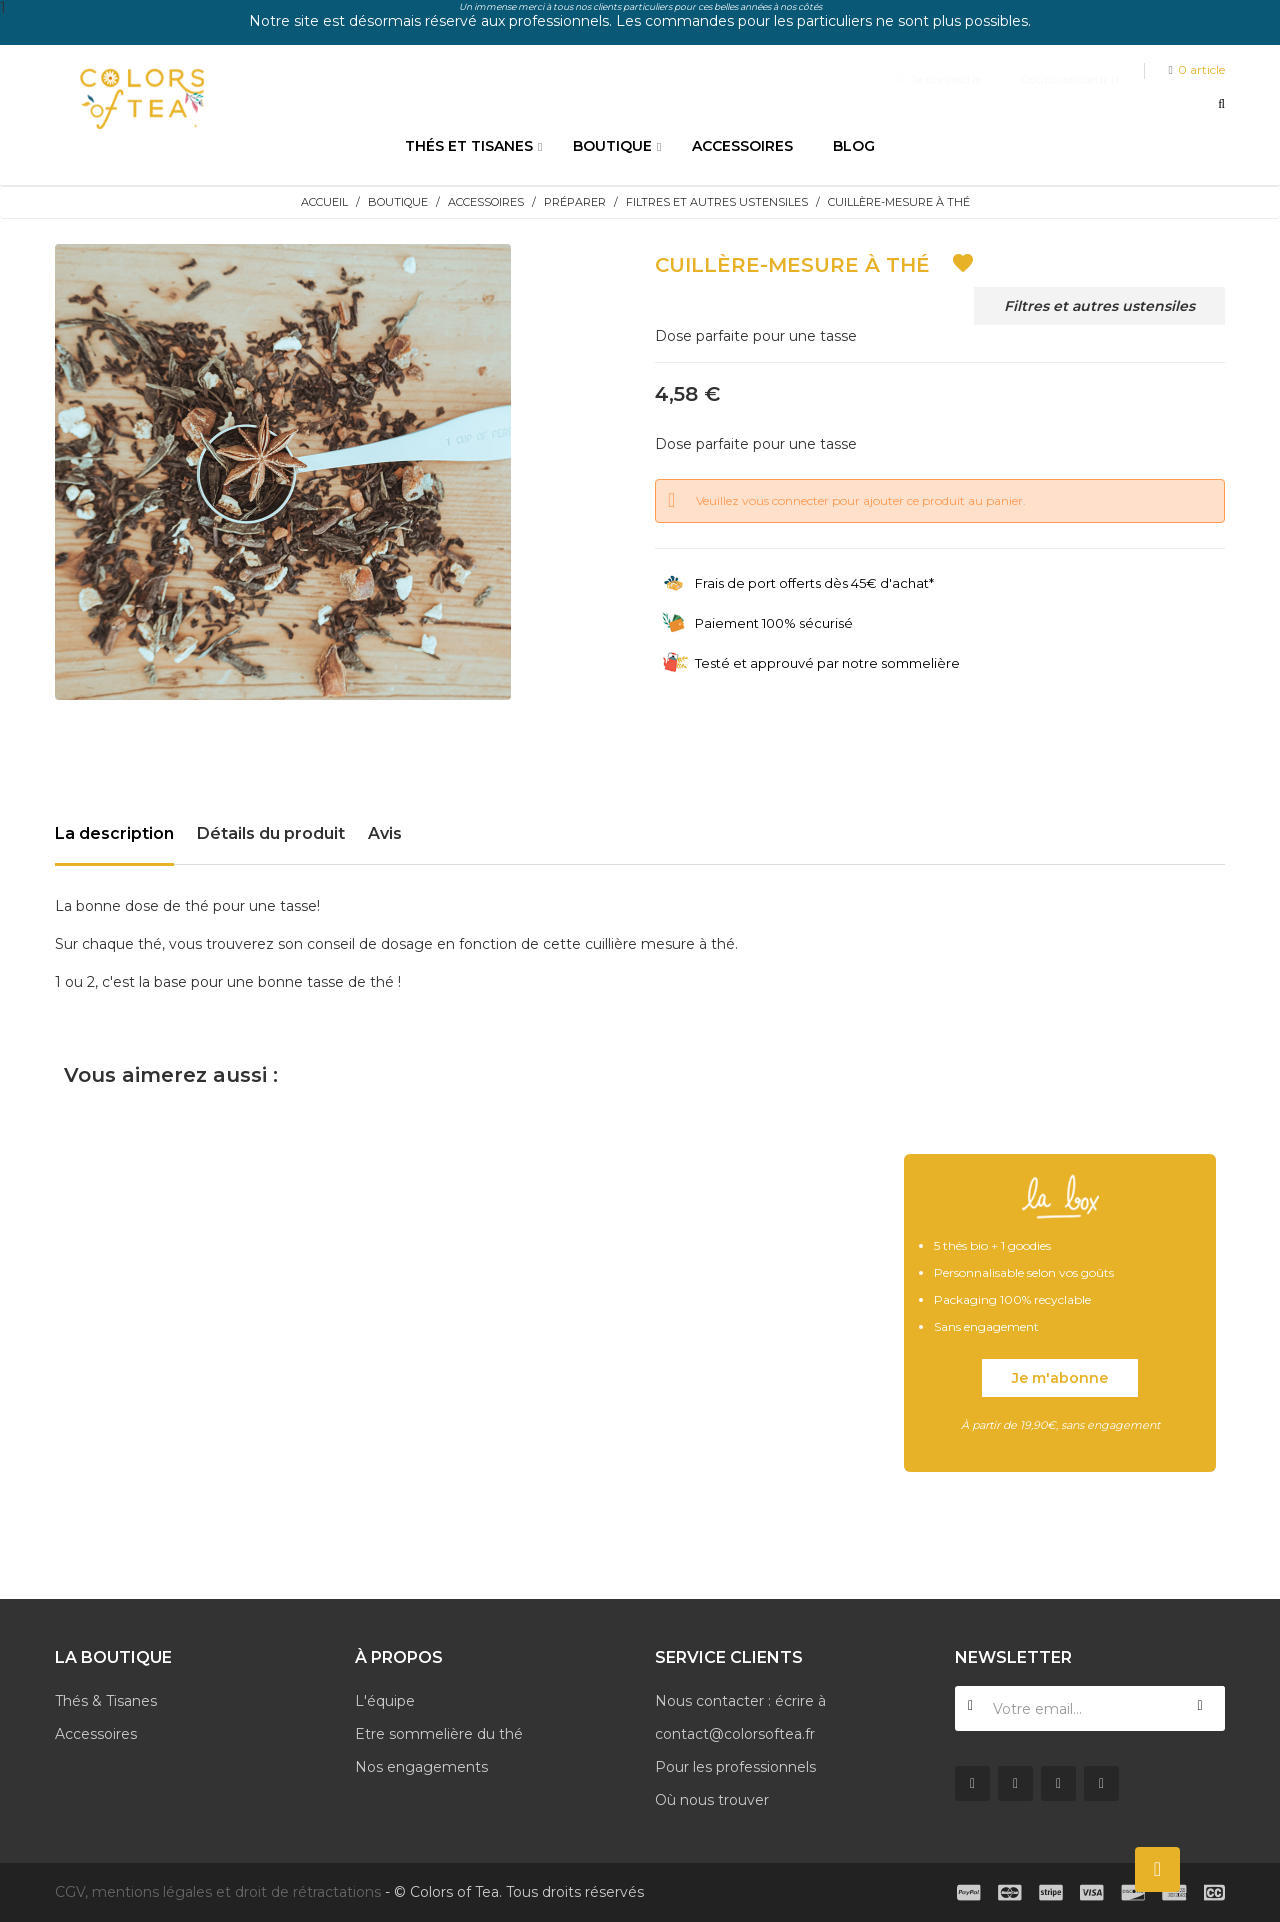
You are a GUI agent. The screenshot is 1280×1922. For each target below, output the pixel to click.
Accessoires (96, 1734)
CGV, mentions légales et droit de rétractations (218, 1892)
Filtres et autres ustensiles (1099, 306)
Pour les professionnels (735, 1767)
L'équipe (385, 1701)
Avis (385, 833)
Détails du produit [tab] (271, 833)
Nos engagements (421, 1767)
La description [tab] (114, 833)
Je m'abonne (1060, 1378)
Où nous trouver (712, 1800)
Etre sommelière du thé (439, 1734)
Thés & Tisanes (106, 1701)
